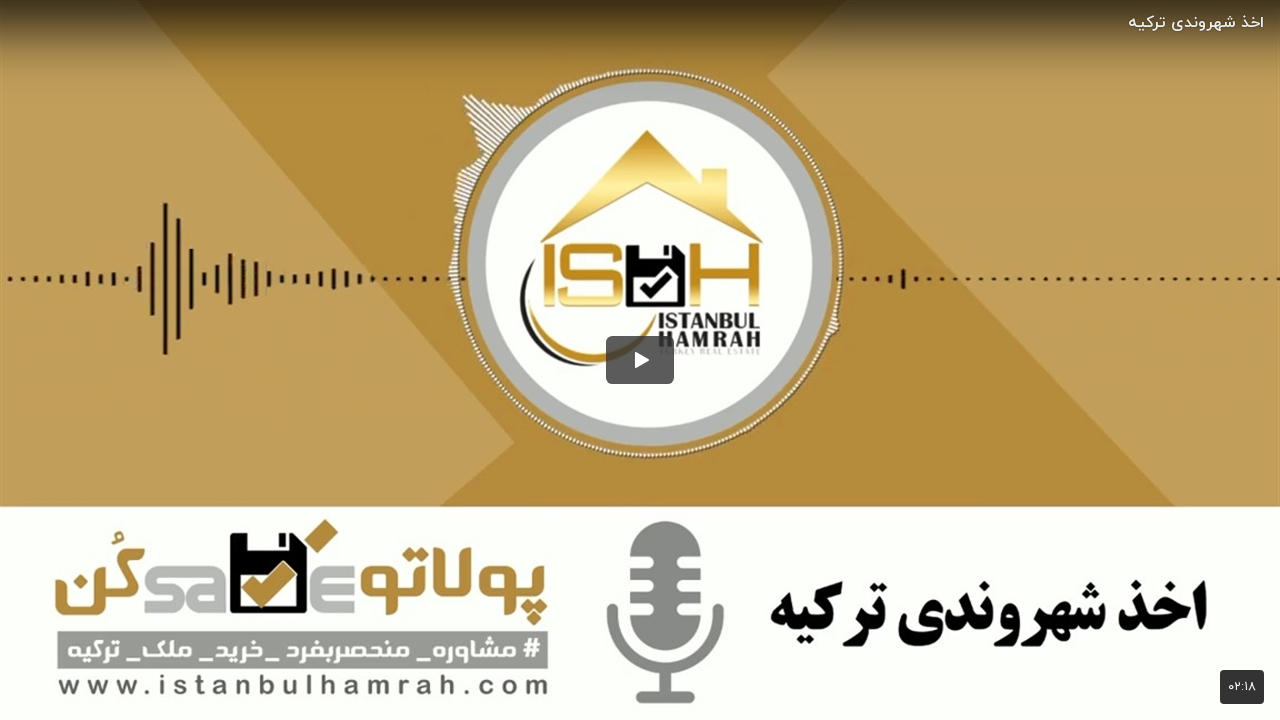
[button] (640, 360)
